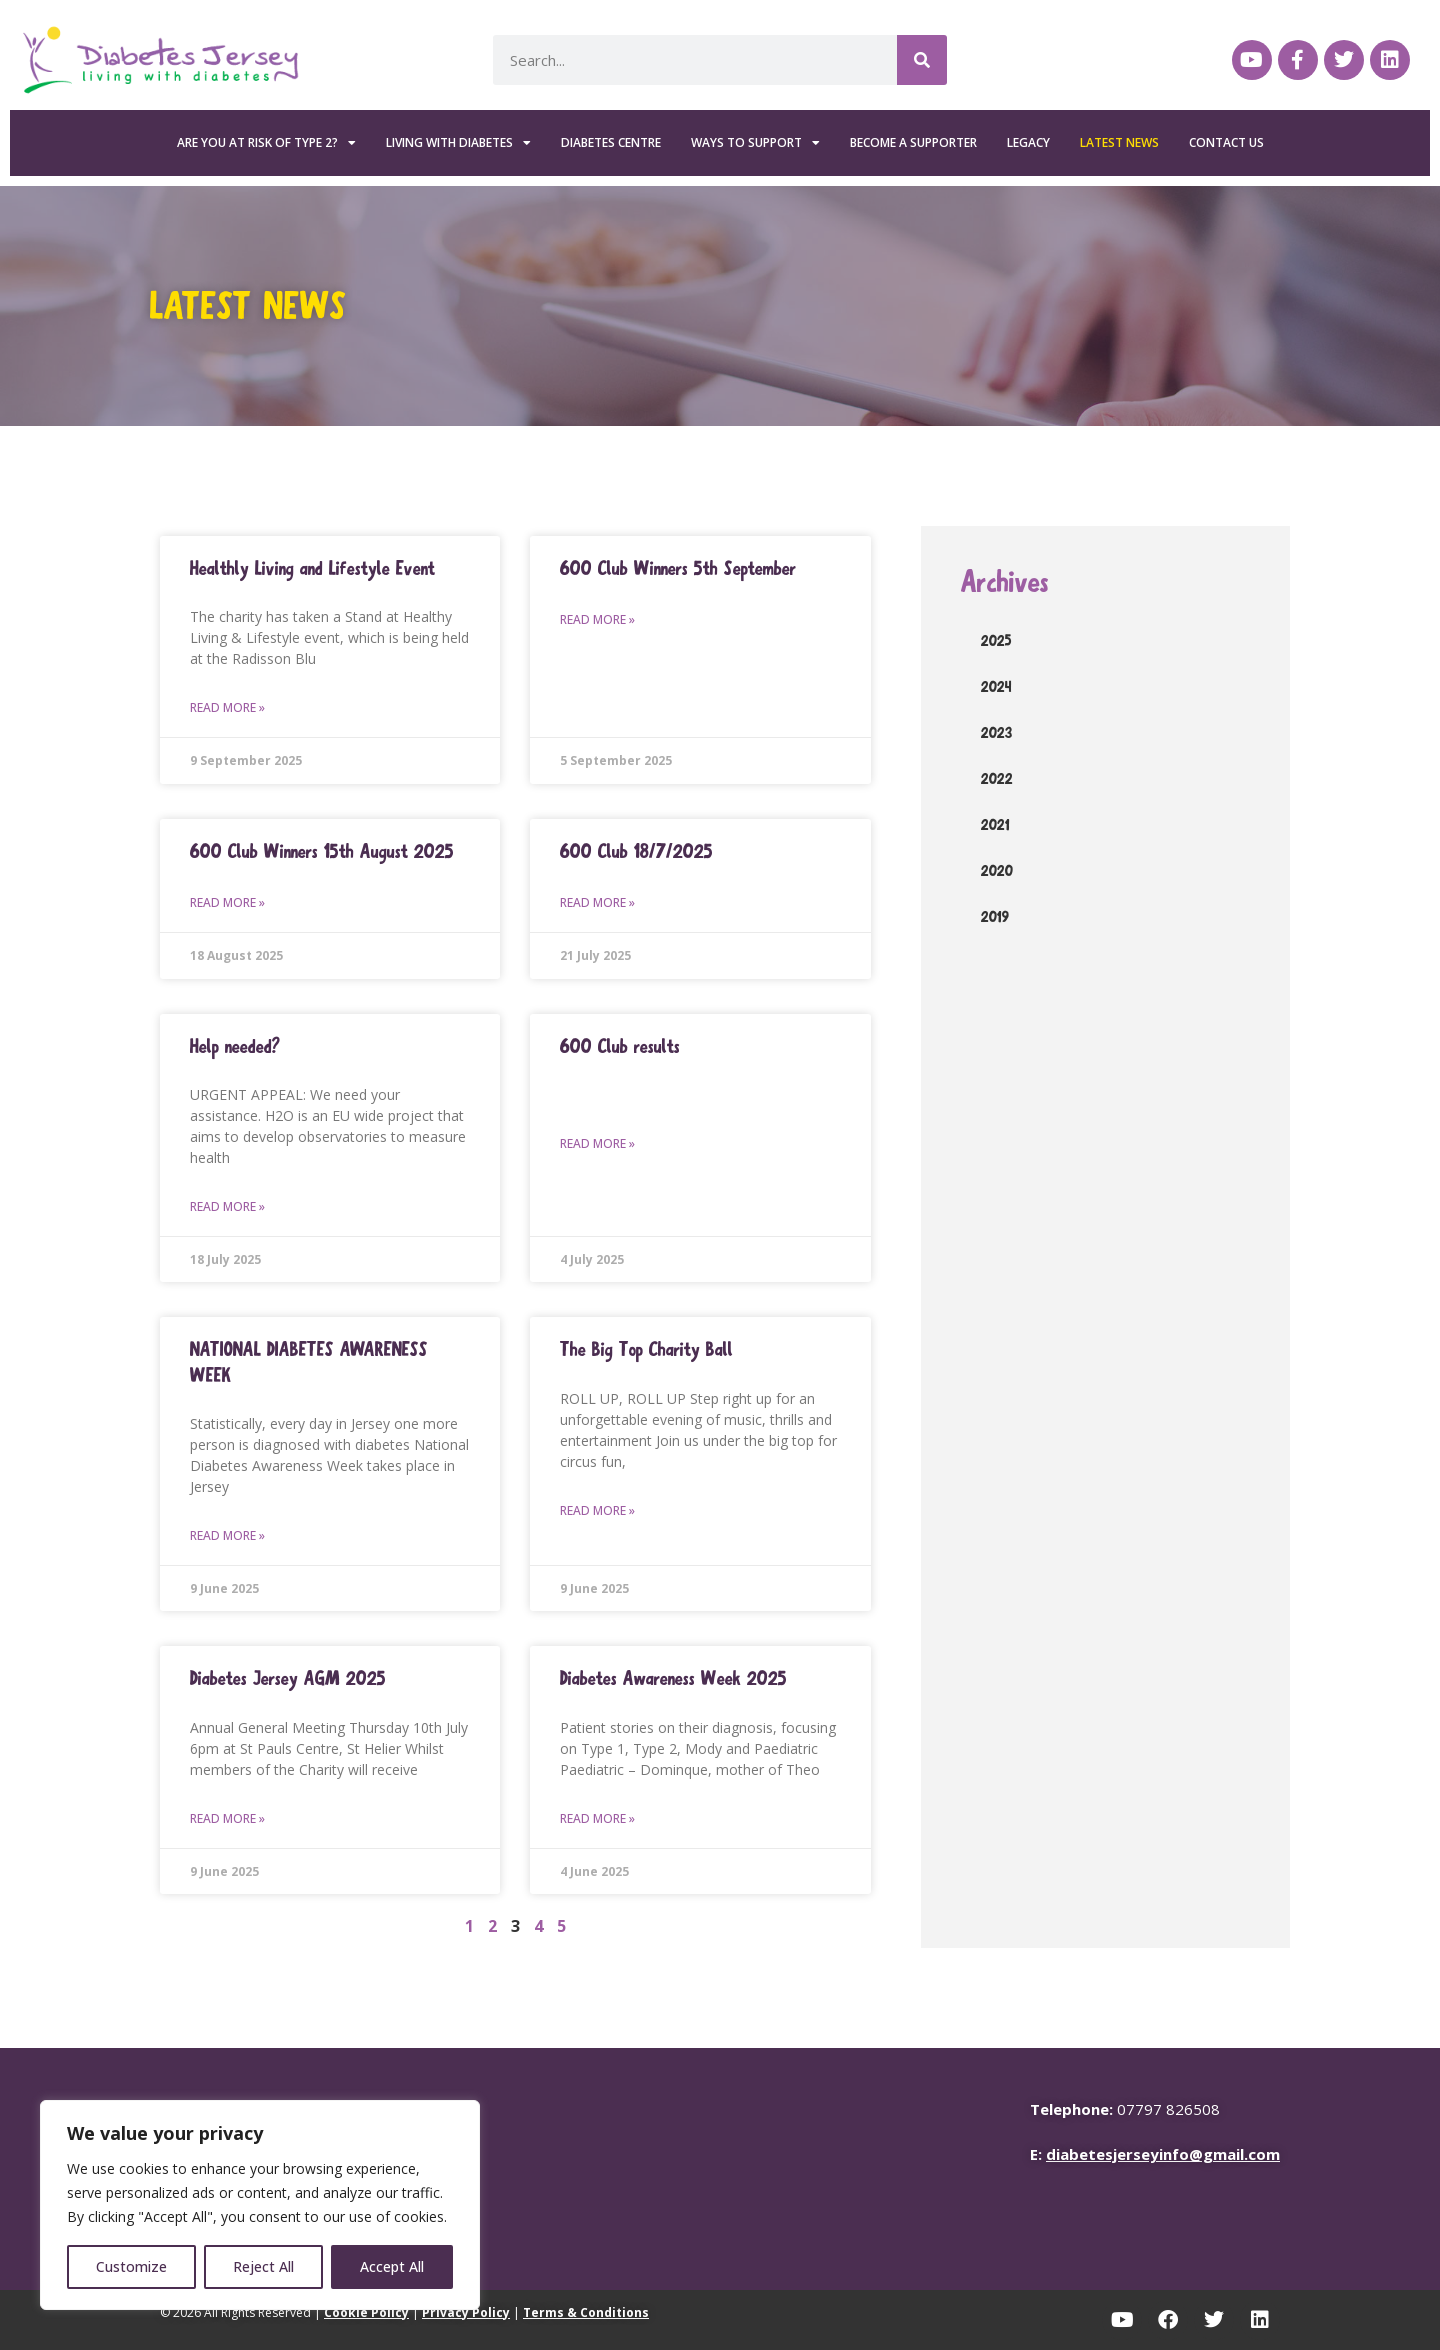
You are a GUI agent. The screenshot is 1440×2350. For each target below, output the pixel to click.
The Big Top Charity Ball (646, 1349)
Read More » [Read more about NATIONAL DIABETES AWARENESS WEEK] (227, 1535)
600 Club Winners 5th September (678, 568)
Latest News (1119, 142)
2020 (997, 870)
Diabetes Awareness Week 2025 (673, 1678)
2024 (996, 686)
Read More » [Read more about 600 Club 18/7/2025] (597, 902)
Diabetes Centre (611, 142)
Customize (131, 2266)
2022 (997, 778)
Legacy (1028, 142)
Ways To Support (755, 143)
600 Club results (620, 1046)
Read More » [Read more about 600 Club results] (597, 1143)
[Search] (922, 60)
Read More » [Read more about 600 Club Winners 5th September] (597, 619)
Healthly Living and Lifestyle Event (312, 568)
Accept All (392, 2266)
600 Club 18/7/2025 (636, 851)
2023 (996, 732)
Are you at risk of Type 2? (266, 143)
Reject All (263, 2266)
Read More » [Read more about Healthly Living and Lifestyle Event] (227, 707)
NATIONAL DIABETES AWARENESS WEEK (309, 1362)
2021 (995, 824)
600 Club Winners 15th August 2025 (322, 851)
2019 (995, 916)
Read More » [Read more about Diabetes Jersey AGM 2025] (227, 1818)
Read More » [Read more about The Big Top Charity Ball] (597, 1510)
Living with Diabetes (458, 143)
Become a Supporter (913, 142)
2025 (996, 640)
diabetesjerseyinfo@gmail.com (1163, 2154)
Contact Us (1226, 142)
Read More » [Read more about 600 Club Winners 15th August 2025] (227, 902)
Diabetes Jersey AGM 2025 (288, 1678)
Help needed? (235, 1046)
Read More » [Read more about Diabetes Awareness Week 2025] (597, 1818)
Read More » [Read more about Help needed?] (227, 1206)
